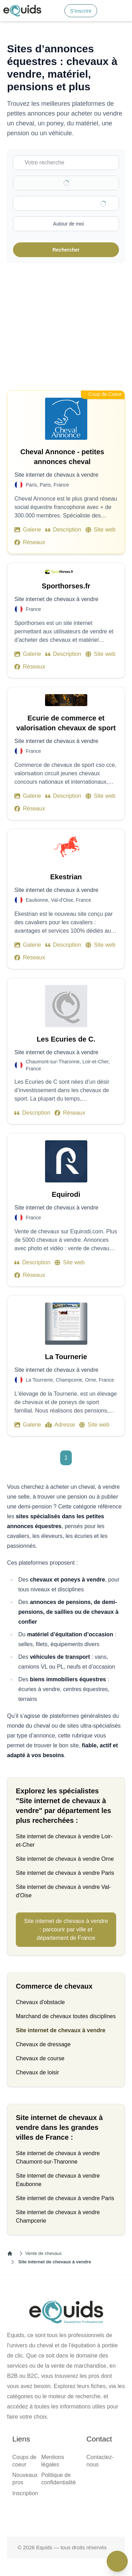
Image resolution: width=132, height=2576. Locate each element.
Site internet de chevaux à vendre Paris (65, 1873)
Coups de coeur (24, 2460)
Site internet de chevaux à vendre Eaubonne (58, 2180)
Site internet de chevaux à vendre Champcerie (58, 2216)
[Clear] (105, 183)
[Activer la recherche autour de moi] (66, 223)
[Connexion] (106, 10)
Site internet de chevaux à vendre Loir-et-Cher (64, 1840)
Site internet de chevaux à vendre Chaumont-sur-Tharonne (58, 2157)
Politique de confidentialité (58, 2478)
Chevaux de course (40, 2058)
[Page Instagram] (88, 2514)
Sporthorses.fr (66, 586)
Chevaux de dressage (43, 2044)
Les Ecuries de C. (66, 1039)
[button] (122, 10)
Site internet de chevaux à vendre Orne (65, 1859)
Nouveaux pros (25, 2478)
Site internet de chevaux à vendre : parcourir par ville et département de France (66, 1929)
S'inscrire (81, 11)
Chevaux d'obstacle (40, 2002)
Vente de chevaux (43, 2253)
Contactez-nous (100, 2460)
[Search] (55, 10)
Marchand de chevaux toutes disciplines (66, 2016)
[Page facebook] (43, 2514)
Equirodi (66, 1194)
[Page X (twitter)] (66, 2514)
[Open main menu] (122, 10)
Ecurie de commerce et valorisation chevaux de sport (65, 723)
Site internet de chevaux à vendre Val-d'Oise (63, 1891)
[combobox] (71, 203)
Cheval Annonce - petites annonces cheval (68, 456)
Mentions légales (52, 2460)
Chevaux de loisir (37, 2072)
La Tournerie (66, 1357)
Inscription (25, 2493)
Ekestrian (66, 877)
